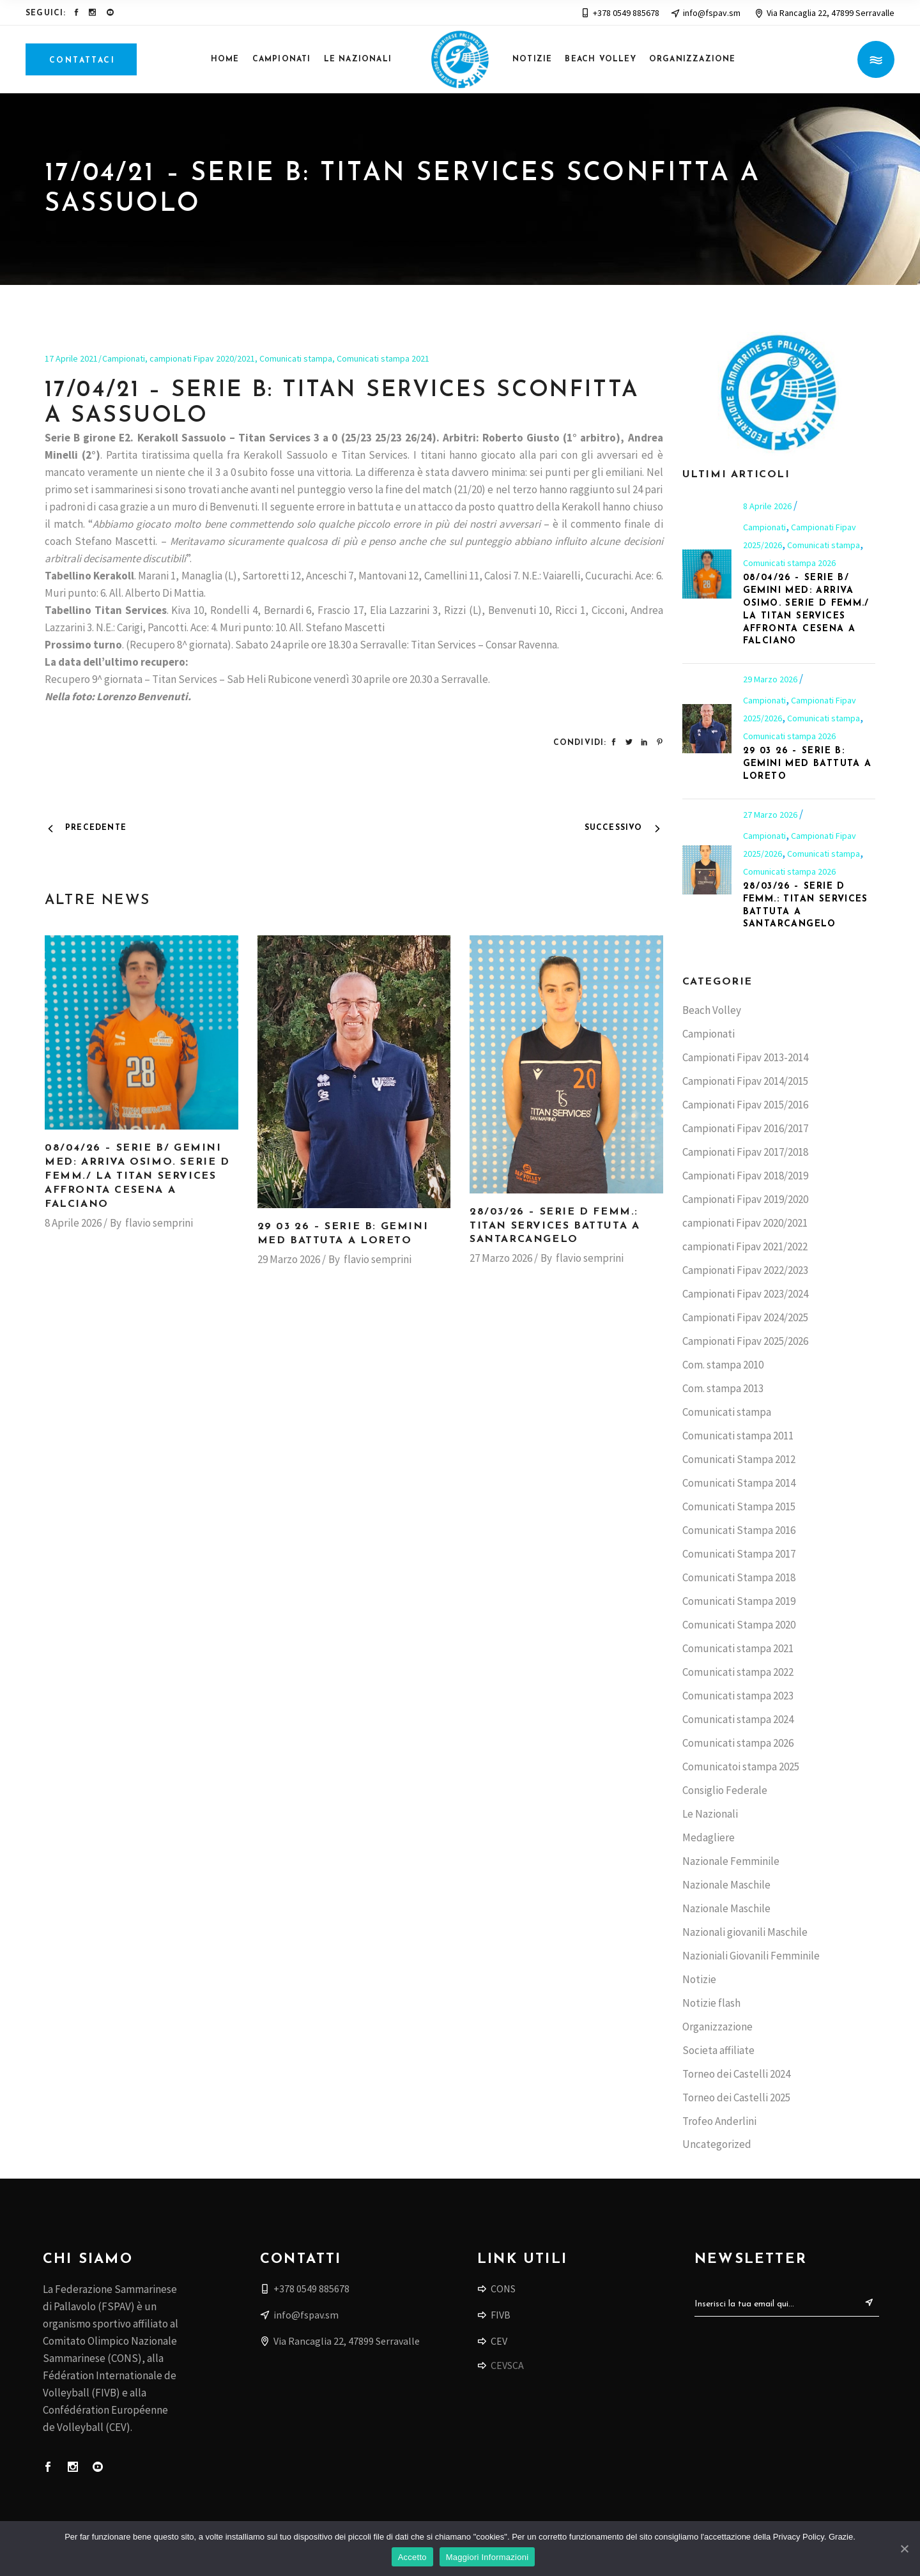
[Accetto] (904, 2548)
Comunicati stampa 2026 (789, 563)
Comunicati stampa (295, 358)
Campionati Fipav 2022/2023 (745, 1270)
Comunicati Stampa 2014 (738, 1483)
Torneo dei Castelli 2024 (736, 2074)
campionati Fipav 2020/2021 (202, 358)
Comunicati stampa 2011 (737, 1436)
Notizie (699, 1979)
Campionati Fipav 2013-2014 (745, 1057)
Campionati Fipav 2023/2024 (745, 1294)
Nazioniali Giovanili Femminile (751, 1956)
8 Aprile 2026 (73, 1223)
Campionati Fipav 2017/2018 (745, 1152)
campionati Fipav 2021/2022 (745, 1246)
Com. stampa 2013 (722, 1388)
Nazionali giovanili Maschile (745, 1932)
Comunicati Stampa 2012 (738, 1459)
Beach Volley (711, 1010)
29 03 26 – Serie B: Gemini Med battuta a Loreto (807, 763)
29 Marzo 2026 (288, 1259)
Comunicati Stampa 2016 (738, 1530)
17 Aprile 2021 (71, 358)
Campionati (123, 358)
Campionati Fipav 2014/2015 (745, 1081)
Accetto (412, 2557)
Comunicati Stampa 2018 (738, 1577)
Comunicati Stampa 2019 (738, 1601)
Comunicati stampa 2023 (737, 1696)
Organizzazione (717, 2027)
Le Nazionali (710, 1814)
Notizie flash (711, 2003)
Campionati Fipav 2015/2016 (745, 1105)
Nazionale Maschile (726, 1885)
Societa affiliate (718, 2050)
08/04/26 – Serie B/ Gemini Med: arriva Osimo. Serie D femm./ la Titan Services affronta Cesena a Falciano (137, 1176)
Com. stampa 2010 (722, 1365)
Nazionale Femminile (730, 1861)
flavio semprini (159, 1223)
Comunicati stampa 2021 (383, 358)
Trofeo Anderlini (719, 2121)
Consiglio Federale (724, 1790)
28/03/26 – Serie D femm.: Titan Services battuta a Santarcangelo (555, 1226)
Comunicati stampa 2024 (737, 1719)
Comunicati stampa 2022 (737, 1672)
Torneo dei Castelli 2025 (736, 2097)
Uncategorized (716, 2144)
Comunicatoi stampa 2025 (740, 1766)
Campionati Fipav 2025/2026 (745, 1341)
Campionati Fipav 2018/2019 (745, 1176)
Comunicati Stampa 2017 (738, 1554)
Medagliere (708, 1837)
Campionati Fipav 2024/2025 (745, 1317)
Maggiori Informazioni (487, 2557)
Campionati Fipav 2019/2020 (745, 1199)
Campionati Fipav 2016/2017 (745, 1128)
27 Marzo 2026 (501, 1258)
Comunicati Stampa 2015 (738, 1506)
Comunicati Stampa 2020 (738, 1625)
